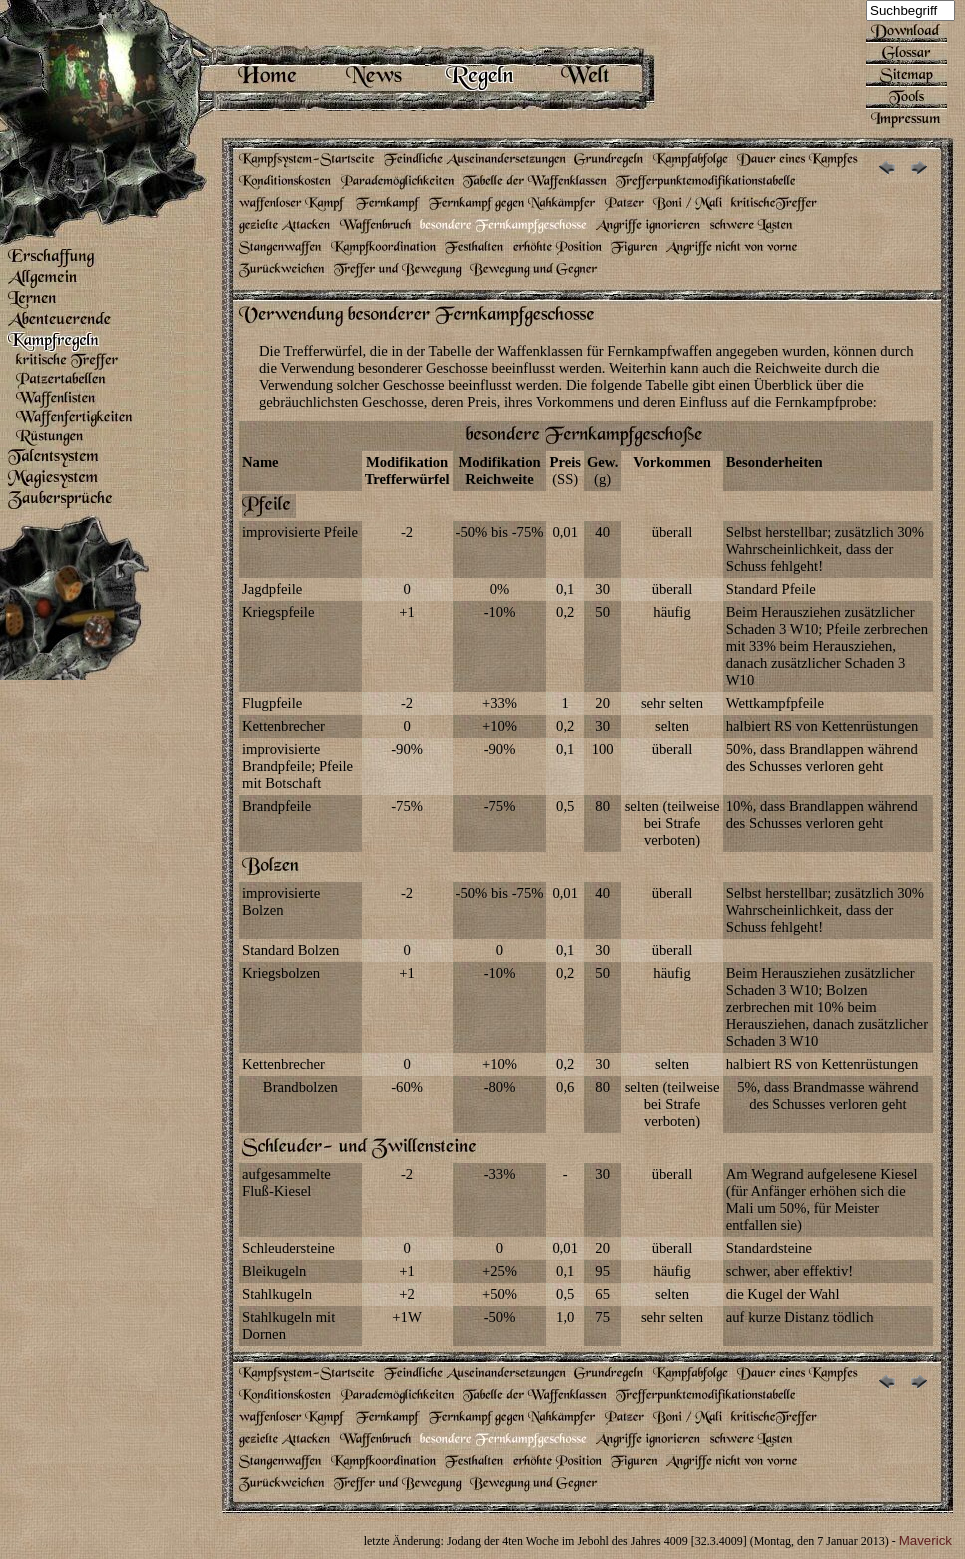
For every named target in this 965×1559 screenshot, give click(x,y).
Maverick (925, 1540)
